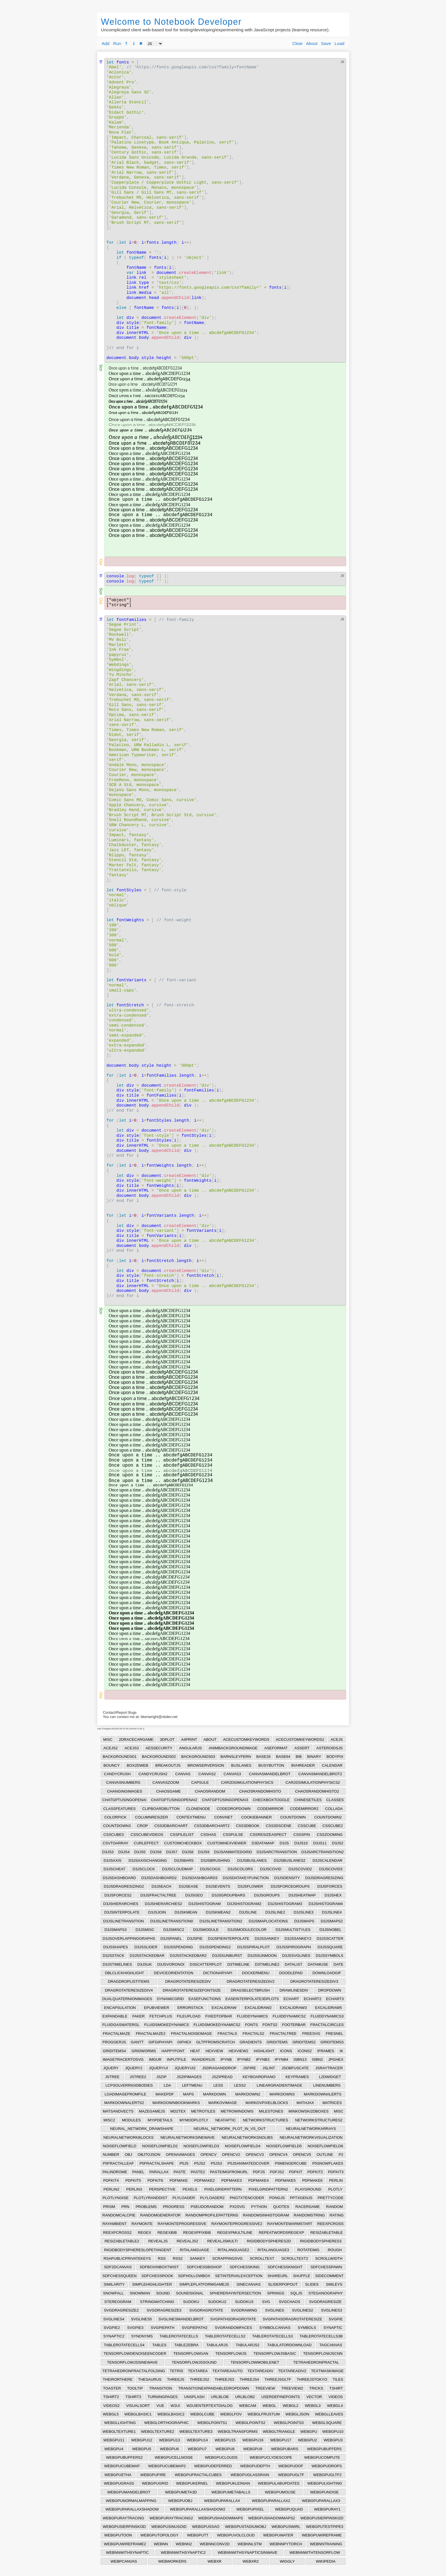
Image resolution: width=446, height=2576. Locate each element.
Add (106, 43)
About (311, 43)
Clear (297, 43)
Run (117, 43)
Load (339, 43)
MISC (108, 1739)
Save (326, 43)
